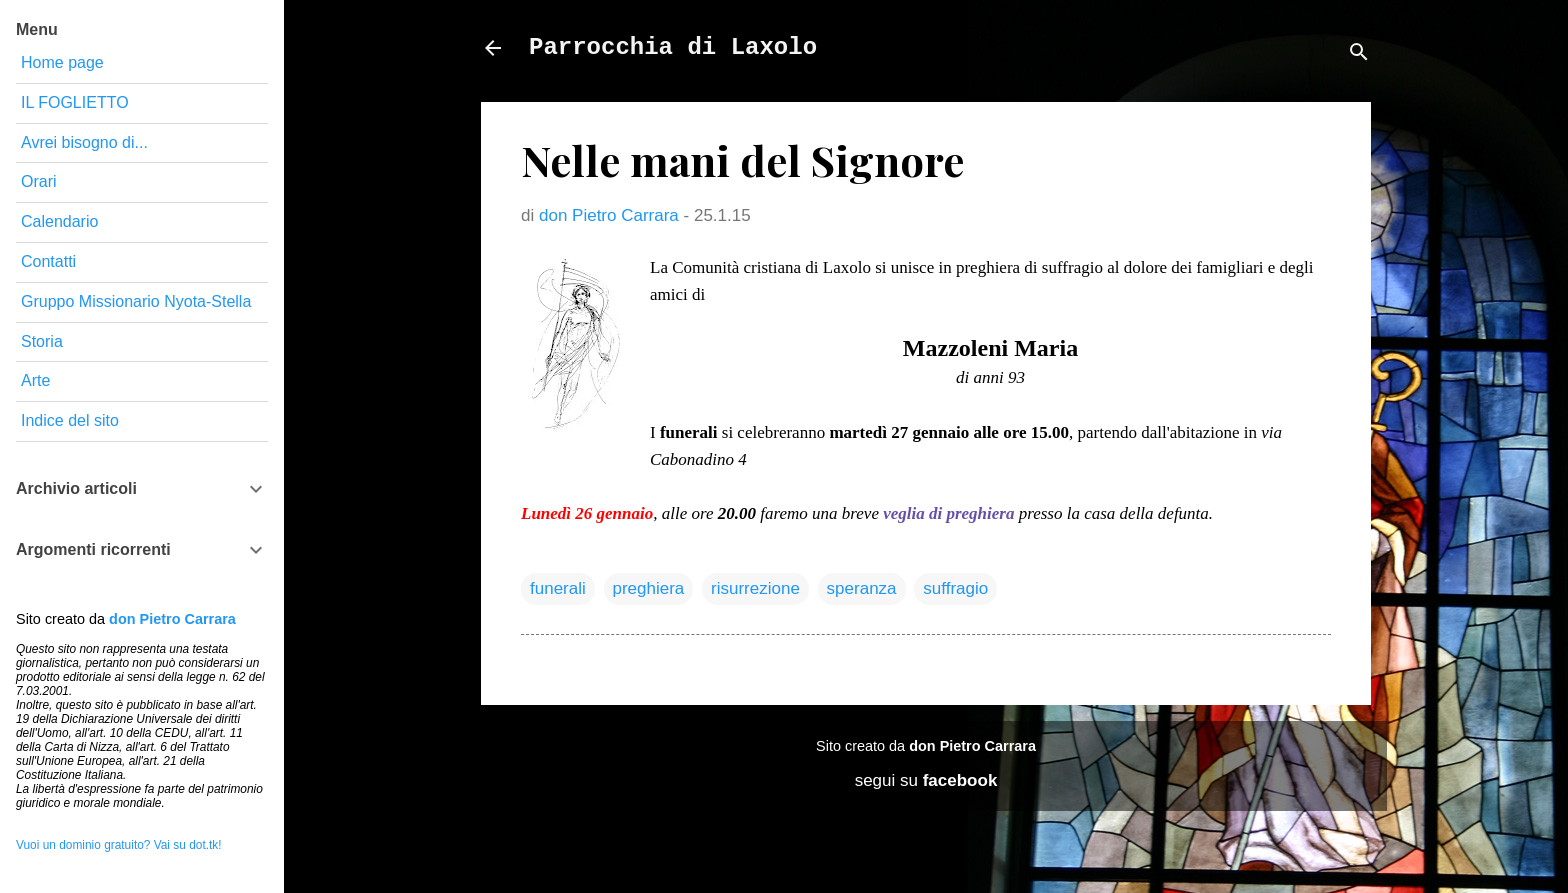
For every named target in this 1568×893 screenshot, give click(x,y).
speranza (862, 588)
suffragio (955, 588)
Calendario (59, 221)
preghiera (649, 588)
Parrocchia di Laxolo (673, 47)
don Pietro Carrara (972, 746)
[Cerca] (1359, 54)
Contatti (48, 261)
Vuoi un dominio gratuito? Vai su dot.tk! (119, 845)
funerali (558, 588)
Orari (39, 181)
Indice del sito (70, 420)
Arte (35, 380)
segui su (926, 780)
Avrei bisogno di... (84, 142)
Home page (62, 62)
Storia (42, 341)
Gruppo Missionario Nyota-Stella (136, 301)
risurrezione (755, 588)
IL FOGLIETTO (75, 102)
